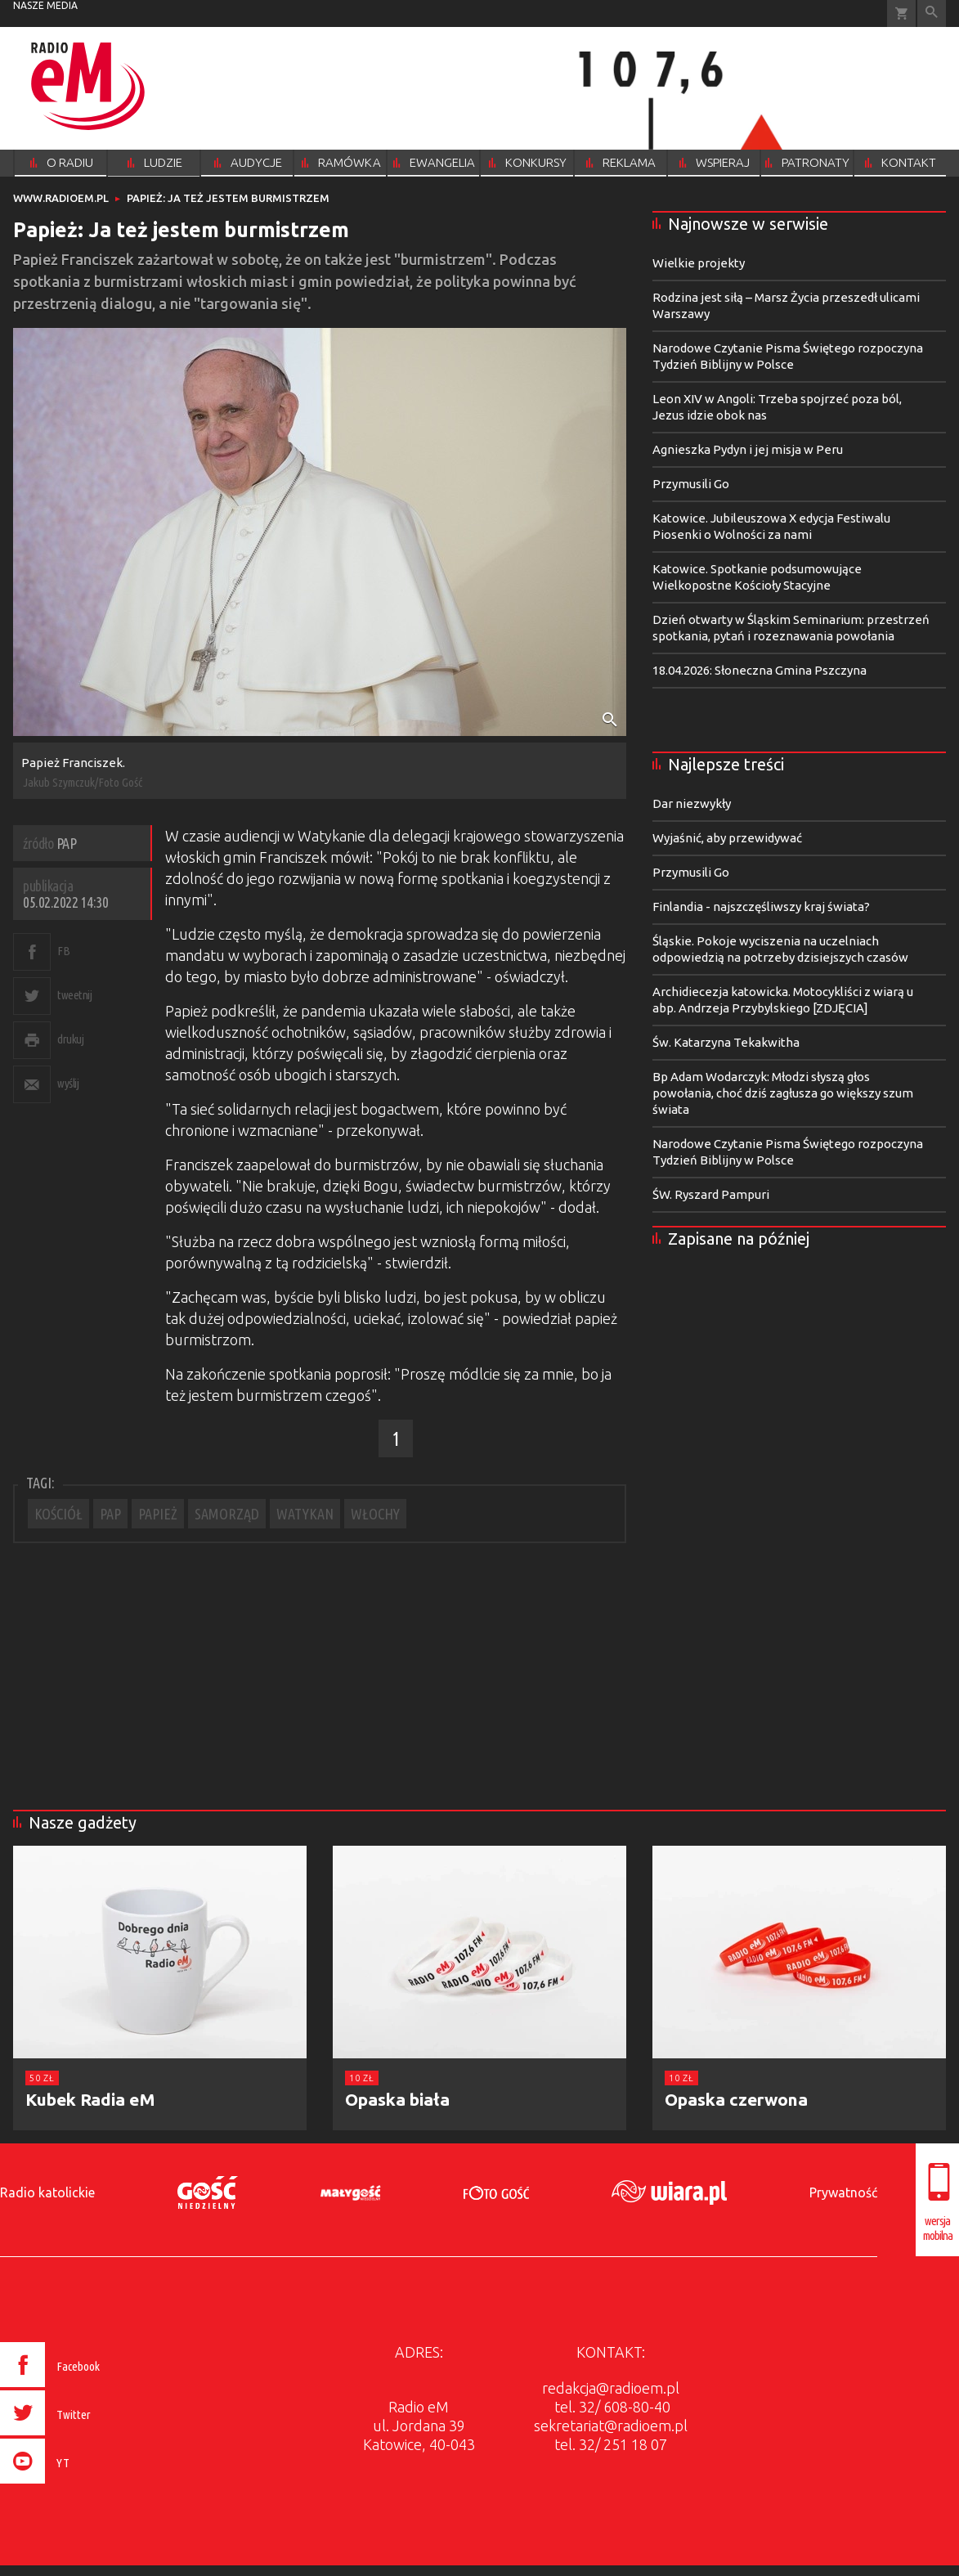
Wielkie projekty (698, 263)
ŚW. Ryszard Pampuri (710, 1194)
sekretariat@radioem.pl (611, 2425)
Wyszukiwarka (931, 13)
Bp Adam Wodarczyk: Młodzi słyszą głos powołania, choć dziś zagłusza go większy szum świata (782, 1093)
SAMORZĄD (227, 1514)
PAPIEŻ (157, 1514)
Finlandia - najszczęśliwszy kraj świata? (761, 906)
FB (63, 951)
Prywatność (843, 2192)
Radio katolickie (47, 2192)
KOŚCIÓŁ (58, 1514)
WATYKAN (305, 1514)
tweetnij (74, 995)
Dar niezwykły (691, 803)
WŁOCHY (375, 1514)
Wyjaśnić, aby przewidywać (727, 838)
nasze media (45, 5)
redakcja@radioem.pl (610, 2388)
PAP (110, 1514)
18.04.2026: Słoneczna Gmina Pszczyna (759, 670)
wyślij (67, 1083)
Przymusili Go (690, 484)
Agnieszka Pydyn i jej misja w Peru (747, 449)
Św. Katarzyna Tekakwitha (726, 1042)
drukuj (70, 1039)
